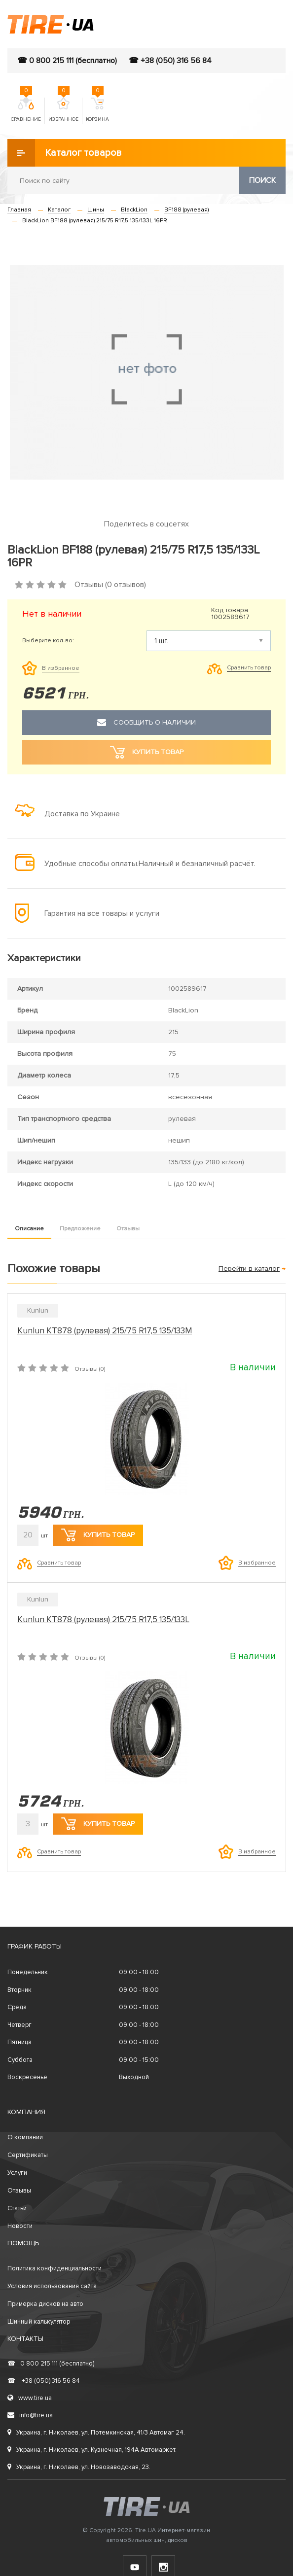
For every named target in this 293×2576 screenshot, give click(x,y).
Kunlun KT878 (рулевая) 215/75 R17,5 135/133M (104, 1330)
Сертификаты (27, 2155)
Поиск (262, 180)
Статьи (17, 2208)
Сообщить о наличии (146, 722)
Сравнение (26, 110)
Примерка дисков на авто (45, 2304)
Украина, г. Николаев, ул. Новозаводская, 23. (78, 2467)
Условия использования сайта (52, 2286)
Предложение (80, 1228)
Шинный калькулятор (38, 2322)
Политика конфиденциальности (54, 2268)
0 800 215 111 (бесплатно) (50, 2363)
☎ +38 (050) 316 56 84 (170, 61)
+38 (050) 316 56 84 (43, 2381)
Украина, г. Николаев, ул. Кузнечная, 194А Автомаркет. (92, 2450)
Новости (20, 2226)
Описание (29, 1228)
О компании (25, 2137)
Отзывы (128, 1228)
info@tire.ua (30, 2415)
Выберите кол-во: (48, 640)
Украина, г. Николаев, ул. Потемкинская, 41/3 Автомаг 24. (96, 2433)
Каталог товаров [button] (64, 153)
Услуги (17, 2173)
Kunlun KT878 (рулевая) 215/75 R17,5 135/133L (103, 1619)
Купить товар (98, 1535)
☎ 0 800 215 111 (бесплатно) (67, 61)
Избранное (63, 110)
